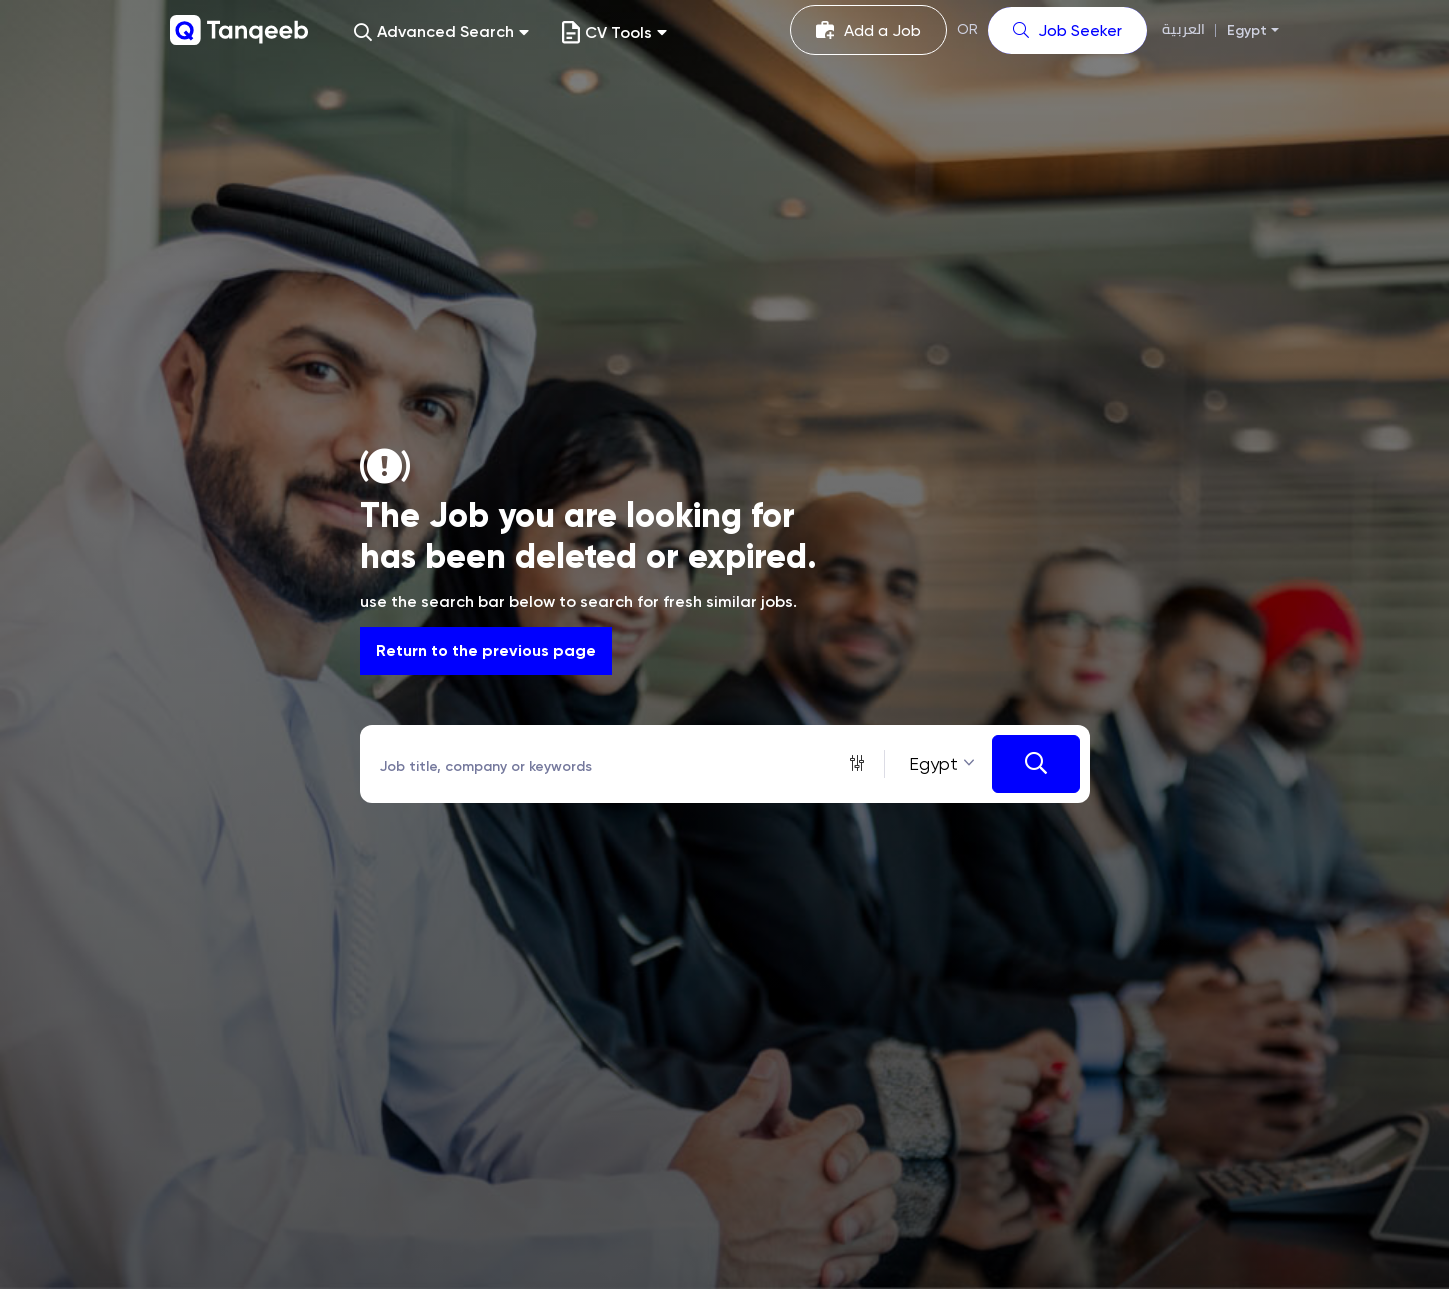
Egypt (1247, 30)
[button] (441, 32)
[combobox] (938, 763)
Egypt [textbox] (933, 763)
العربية (1183, 29)
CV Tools (614, 32)
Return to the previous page (486, 650)
